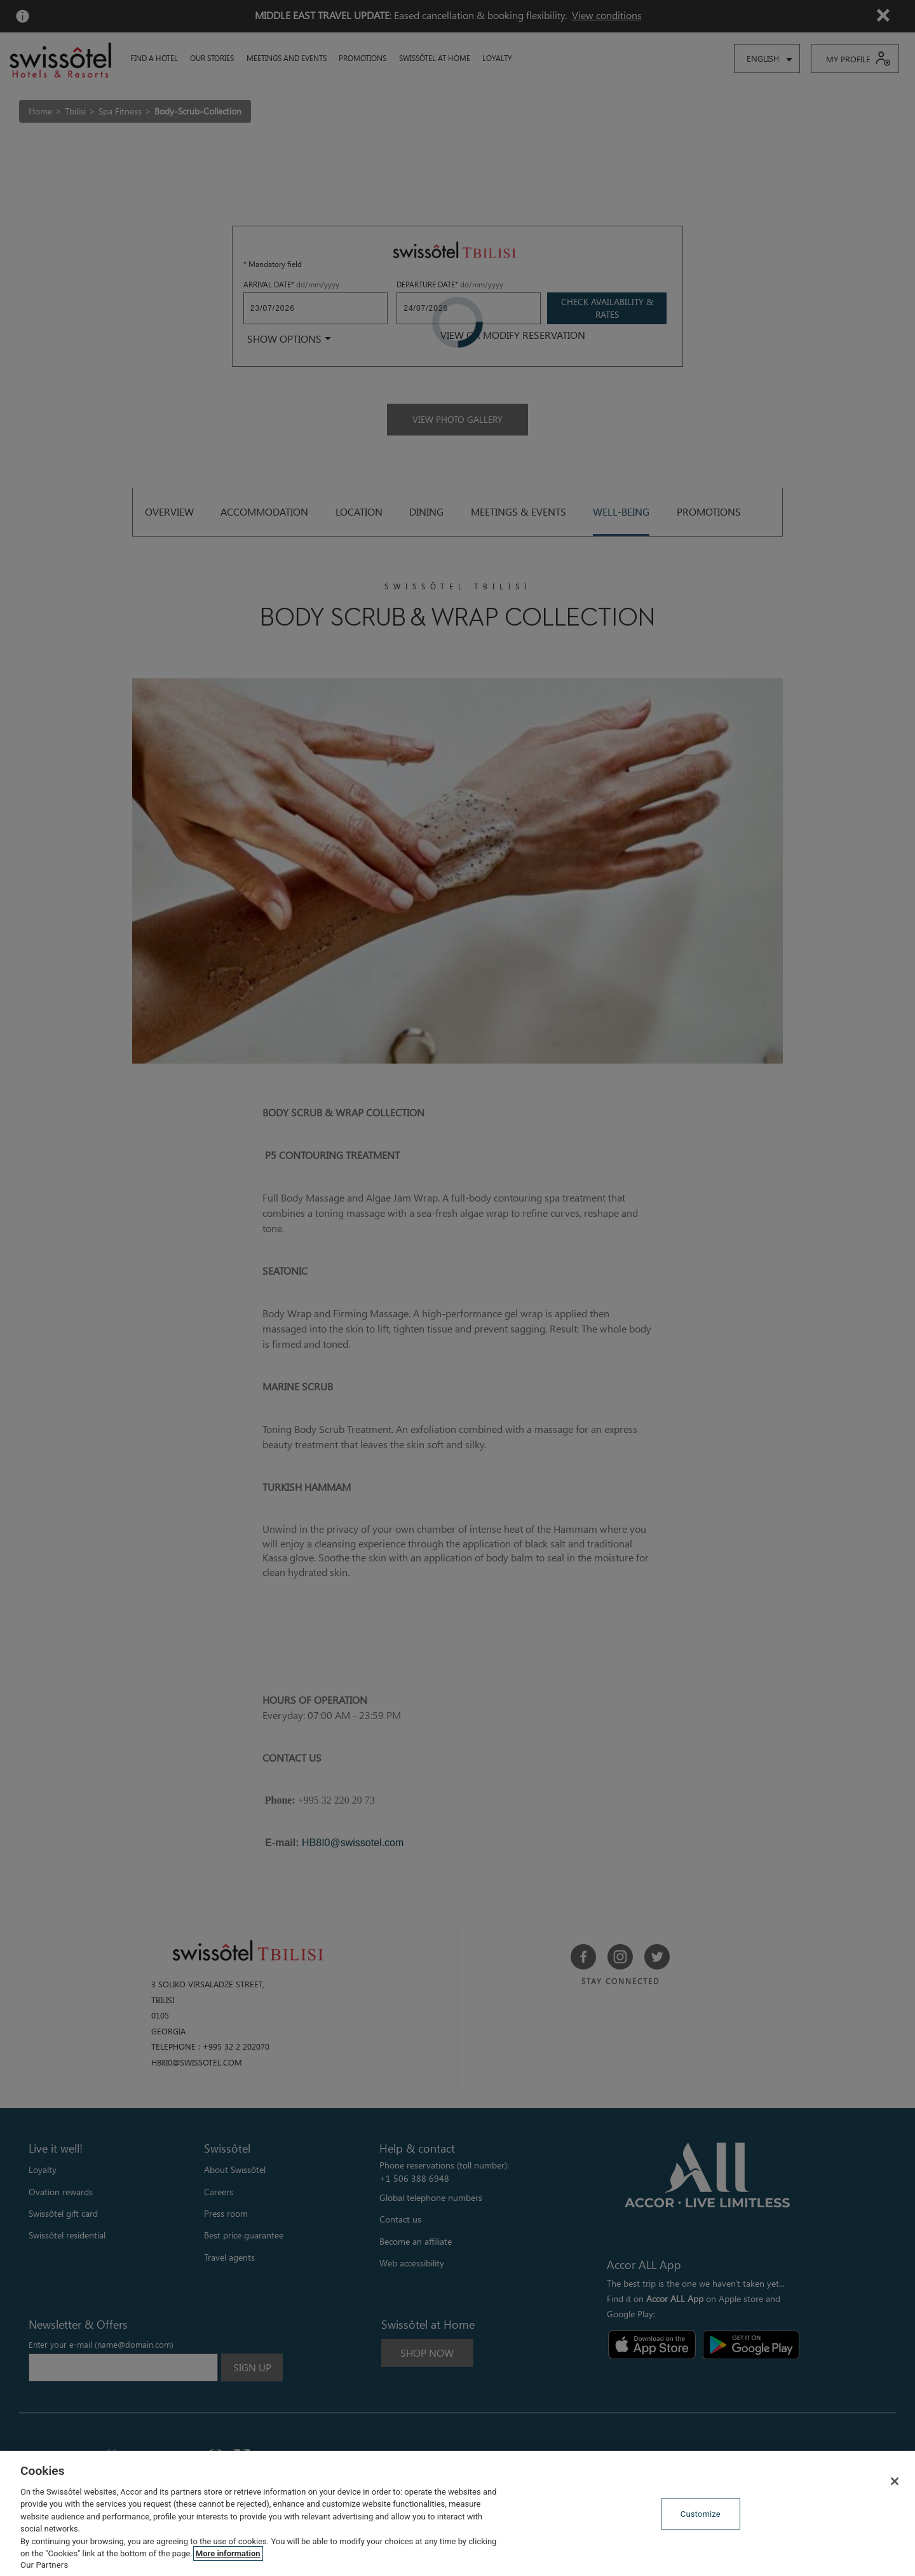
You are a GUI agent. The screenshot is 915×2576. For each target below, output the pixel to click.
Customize (701, 2514)
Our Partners (44, 2565)
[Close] (895, 2481)
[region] (457, 2513)
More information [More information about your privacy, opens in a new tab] (228, 2553)
